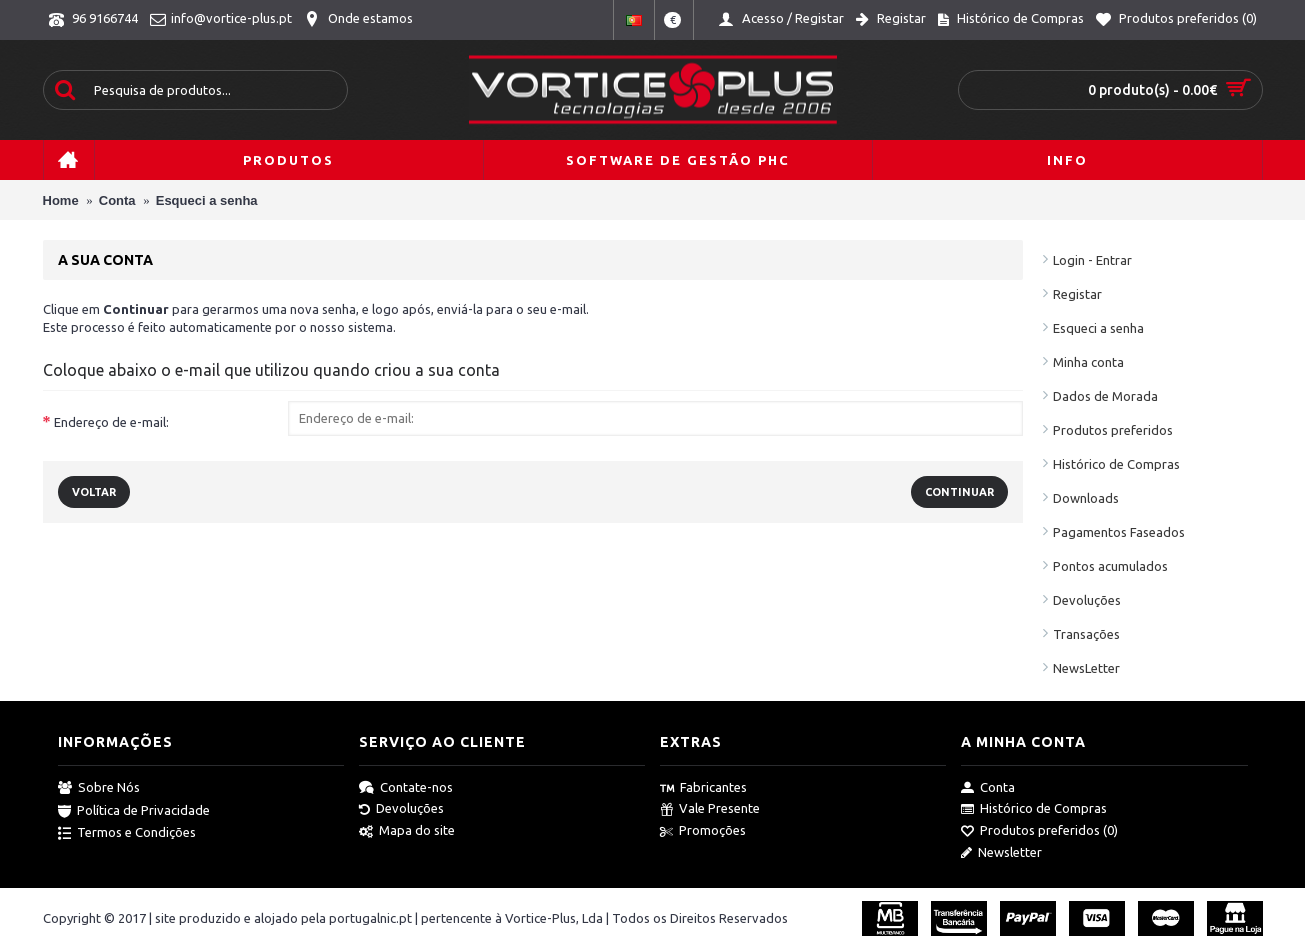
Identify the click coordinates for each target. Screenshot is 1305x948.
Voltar (94, 492)
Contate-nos (406, 788)
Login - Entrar (1092, 260)
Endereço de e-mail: (111, 422)
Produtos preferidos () (1039, 831)
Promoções (703, 831)
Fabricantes (703, 788)
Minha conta (1088, 362)
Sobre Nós (99, 788)
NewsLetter (1086, 668)
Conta (988, 788)
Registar (1077, 294)
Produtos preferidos (1113, 430)
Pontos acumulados (1110, 566)
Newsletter (1001, 853)
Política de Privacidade (134, 811)
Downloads (1086, 498)
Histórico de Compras (1116, 464)
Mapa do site (407, 831)
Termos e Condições (127, 833)
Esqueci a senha (1098, 328)
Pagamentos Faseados (1119, 532)
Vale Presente (710, 809)
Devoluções (1087, 600)
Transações (1086, 634)
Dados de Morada (1105, 396)
